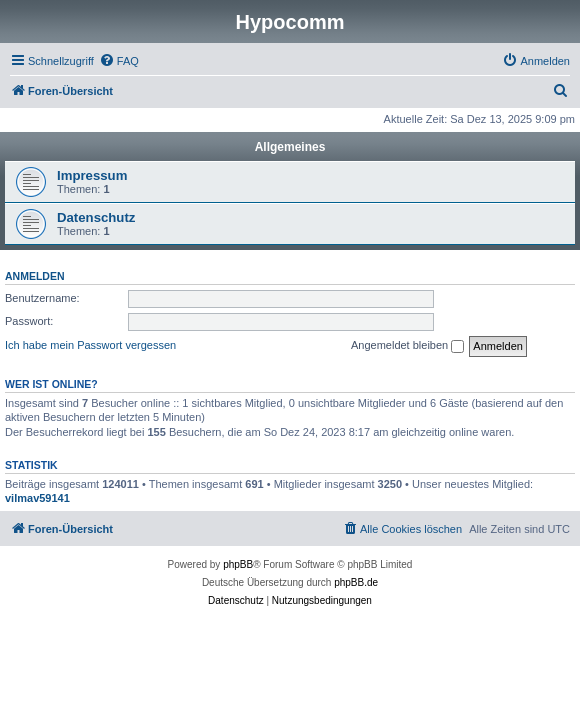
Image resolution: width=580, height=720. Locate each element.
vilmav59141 (37, 498)
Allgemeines (290, 147)
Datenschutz (96, 217)
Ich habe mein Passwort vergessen (90, 345)
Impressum (92, 175)
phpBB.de (356, 582)
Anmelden (35, 276)
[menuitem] (119, 61)
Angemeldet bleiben (407, 346)
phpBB (238, 564)
